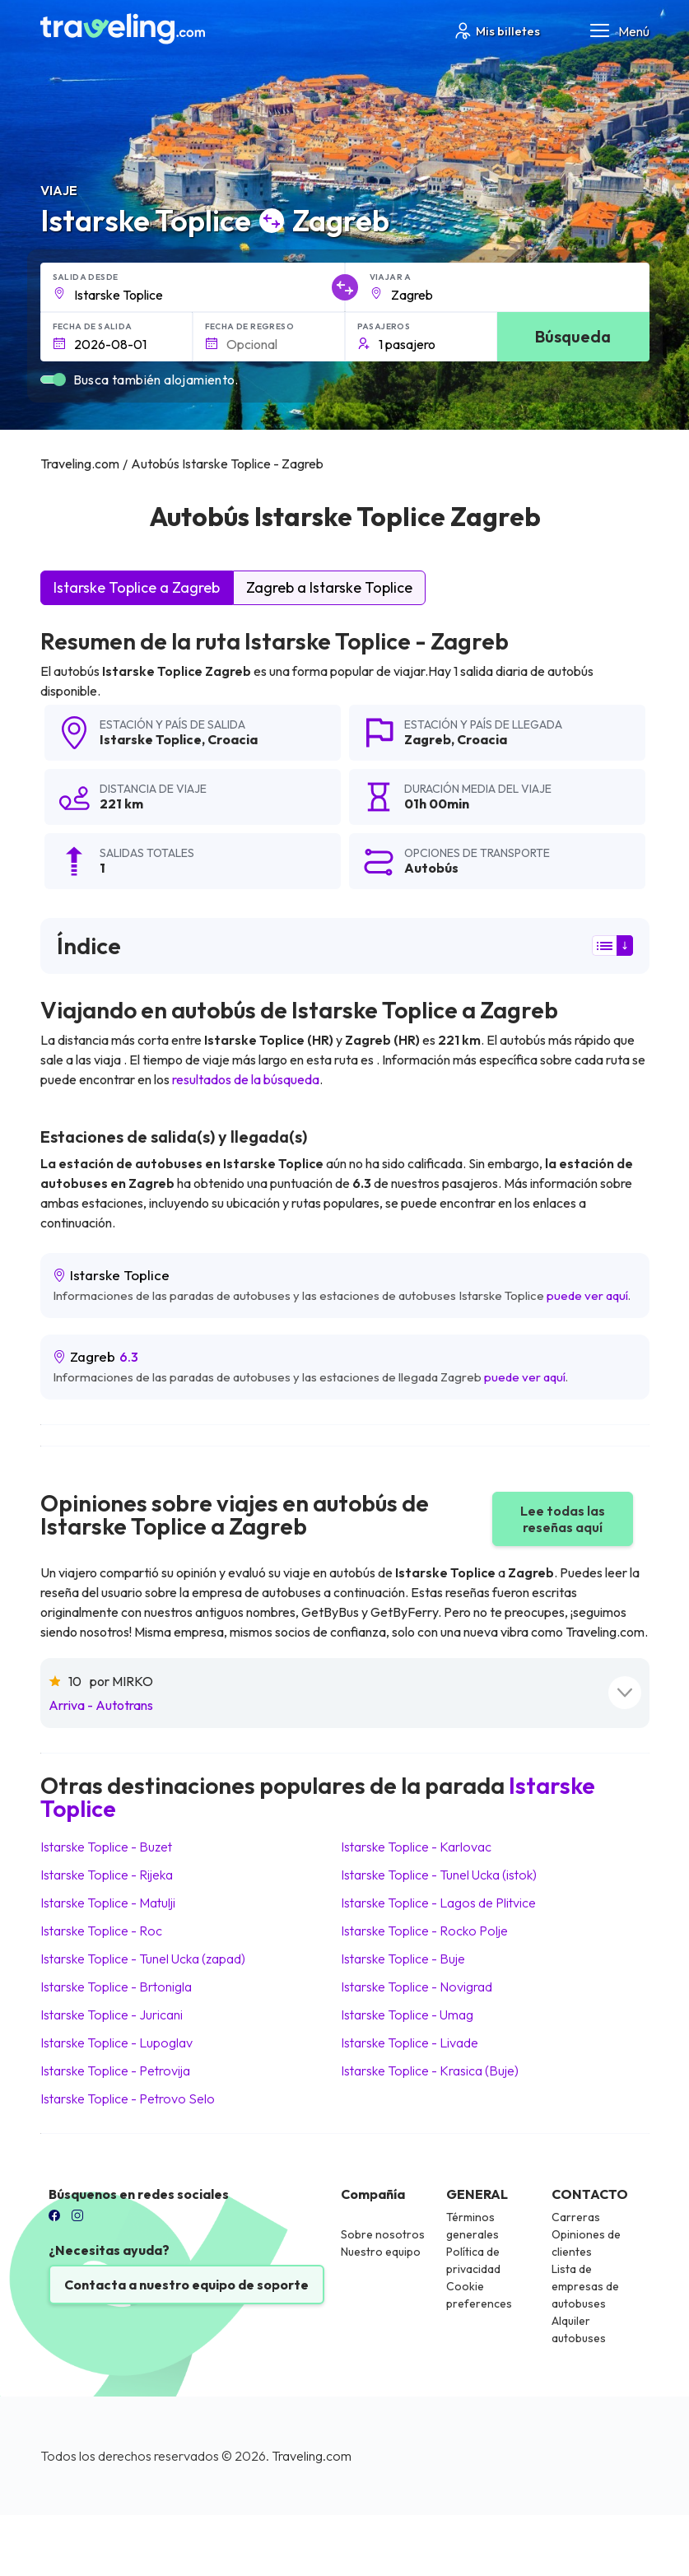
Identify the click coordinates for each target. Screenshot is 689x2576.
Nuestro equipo (381, 2251)
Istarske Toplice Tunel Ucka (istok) (439, 1874)
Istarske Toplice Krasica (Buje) (430, 2070)
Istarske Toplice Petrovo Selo (127, 2098)
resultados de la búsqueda (245, 1079)
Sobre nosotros (383, 2234)
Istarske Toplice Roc (101, 1930)
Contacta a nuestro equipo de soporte (186, 2284)
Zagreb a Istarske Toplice (329, 587)
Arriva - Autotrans (101, 1705)
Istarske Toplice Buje (403, 1958)
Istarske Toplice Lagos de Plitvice (438, 1902)
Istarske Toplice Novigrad (416, 1986)
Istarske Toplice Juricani (111, 2014)
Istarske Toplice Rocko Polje (424, 1930)
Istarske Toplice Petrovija (115, 2070)
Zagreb (427, 739)
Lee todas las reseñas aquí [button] (562, 1518)
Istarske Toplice (151, 739)
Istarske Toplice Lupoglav (116, 2042)
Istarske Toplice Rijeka (106, 1874)
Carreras (576, 2217)
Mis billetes (496, 31)
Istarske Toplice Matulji (107, 1902)
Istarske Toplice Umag (407, 2014)
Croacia (232, 739)
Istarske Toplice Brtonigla (116, 1986)
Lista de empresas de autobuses (585, 2286)
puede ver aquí (587, 1295)
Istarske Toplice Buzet (106, 1846)
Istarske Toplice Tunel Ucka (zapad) (142, 1958)
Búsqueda (573, 336)
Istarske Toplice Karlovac (416, 1846)
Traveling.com (311, 2456)
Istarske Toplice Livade (409, 2042)
